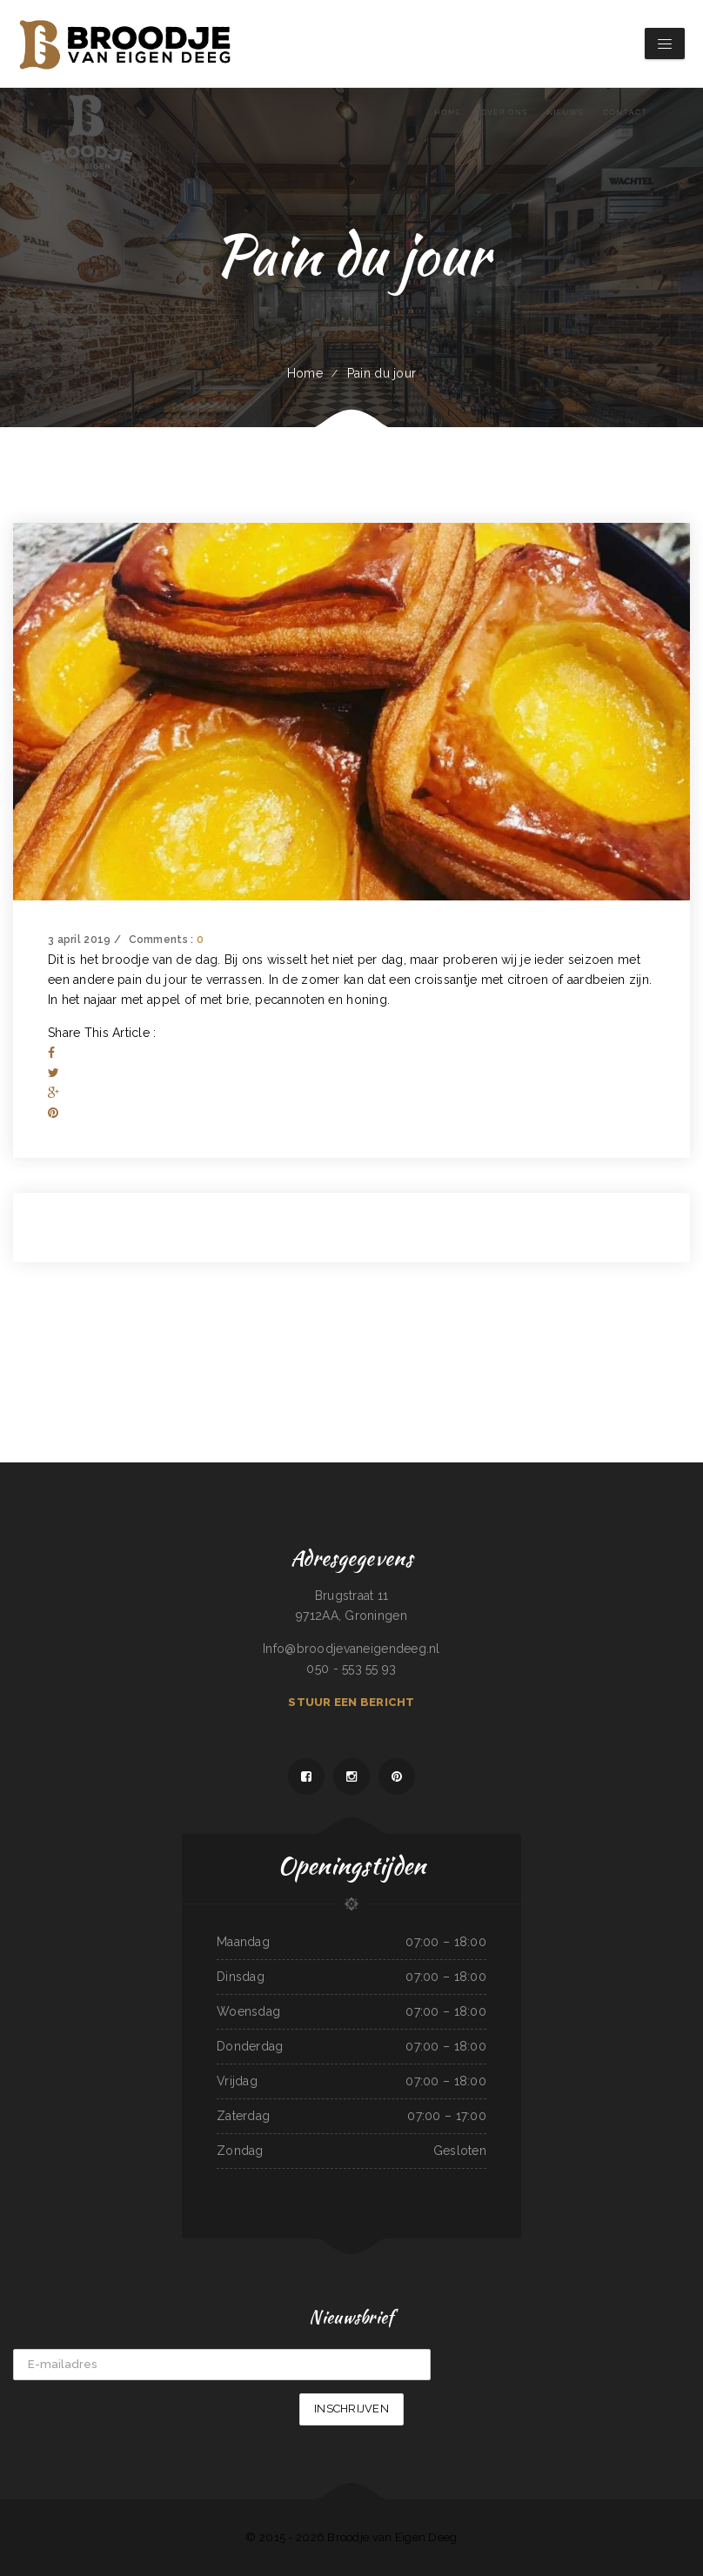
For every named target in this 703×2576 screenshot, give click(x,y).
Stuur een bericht (351, 1702)
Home (305, 373)
